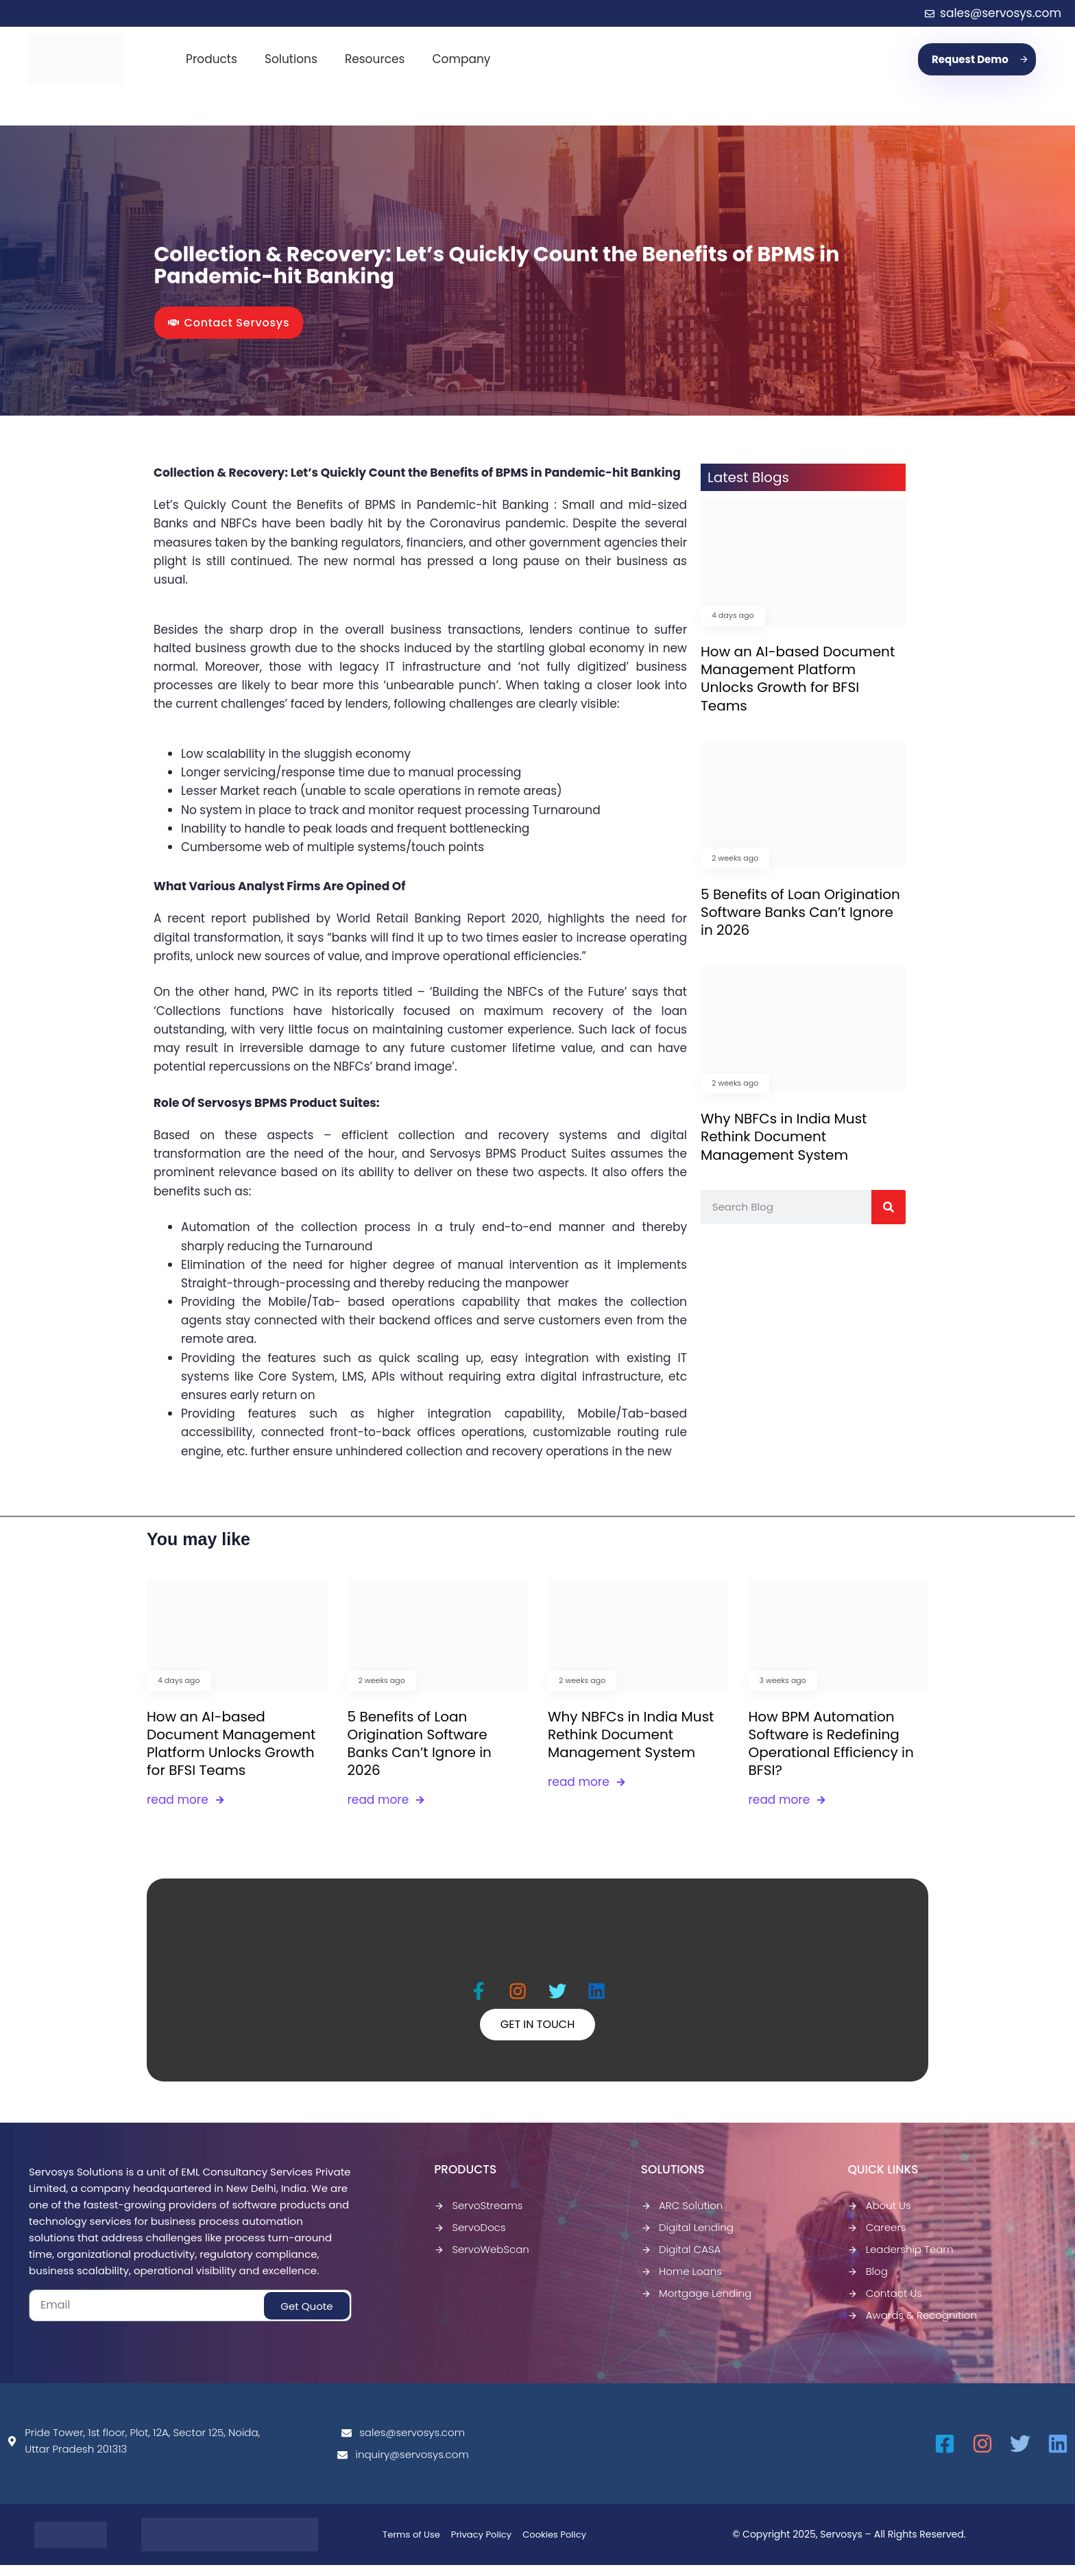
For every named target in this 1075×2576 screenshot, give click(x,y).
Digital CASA (681, 2260)
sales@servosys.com (403, 2443)
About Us (878, 2216)
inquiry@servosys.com (402, 2465)
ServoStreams (478, 2216)
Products (211, 59)
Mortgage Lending (696, 2304)
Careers (876, 2238)
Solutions (291, 59)
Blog (867, 2282)
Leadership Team (900, 2260)
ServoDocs (470, 2238)
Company (461, 59)
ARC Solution (682, 2216)
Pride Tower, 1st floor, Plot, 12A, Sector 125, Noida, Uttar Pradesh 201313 (133, 2451)
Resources (375, 59)
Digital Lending (687, 2238)
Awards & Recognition (912, 2326)
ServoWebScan (481, 2260)
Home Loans (681, 2282)
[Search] (888, 1207)
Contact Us (884, 2304)
